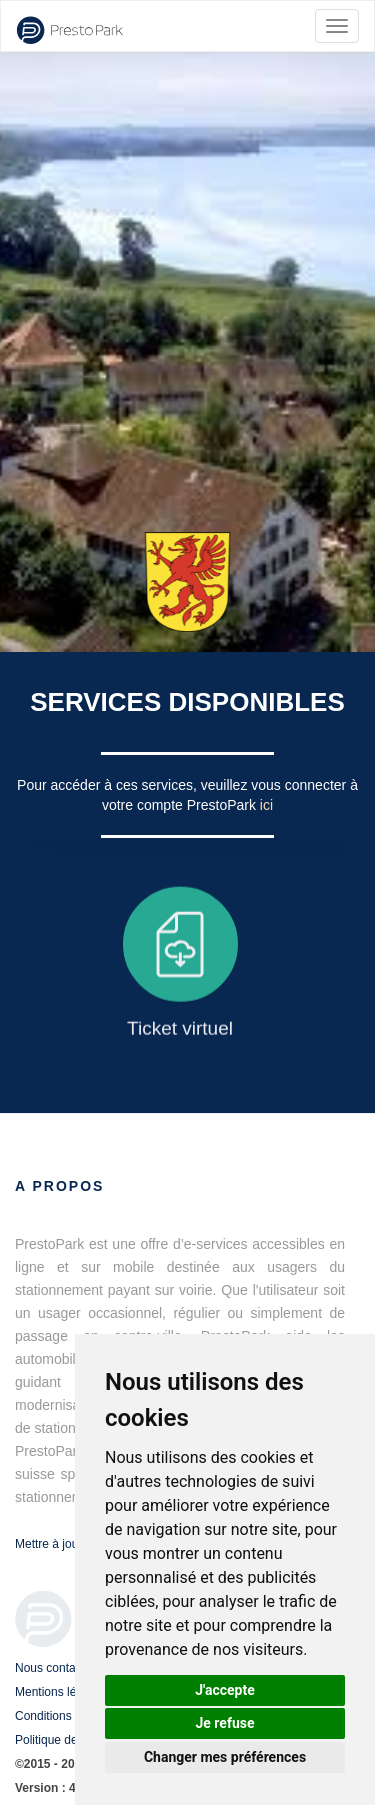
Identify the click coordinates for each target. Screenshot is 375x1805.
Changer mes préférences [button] (225, 1757)
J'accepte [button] (225, 1690)
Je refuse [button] (224, 1723)
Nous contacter (55, 1668)
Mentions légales (60, 1692)
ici (266, 805)
